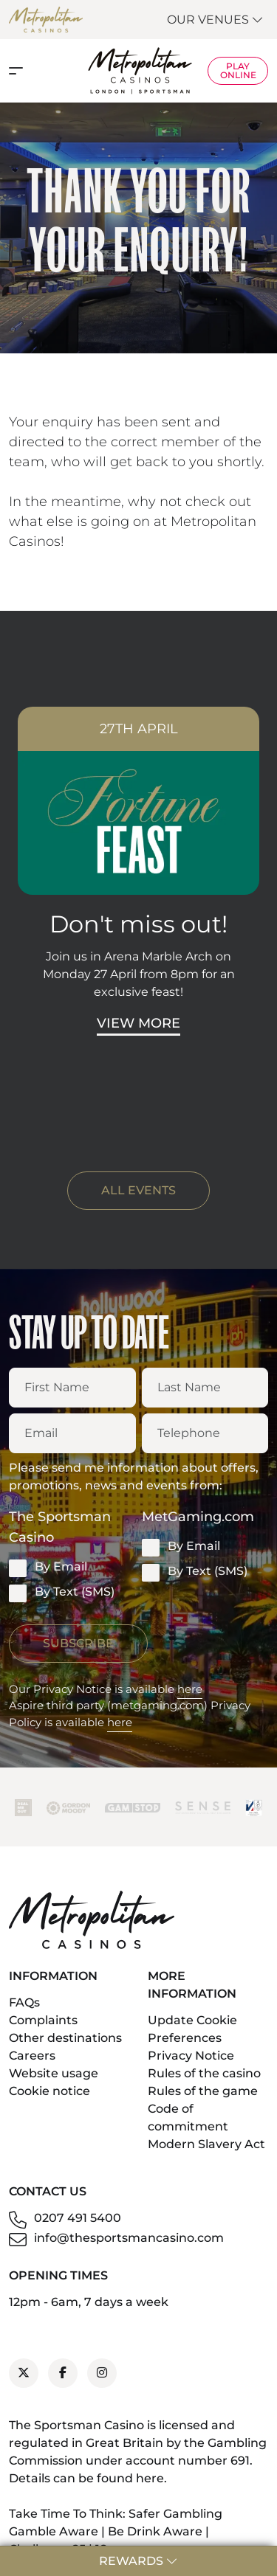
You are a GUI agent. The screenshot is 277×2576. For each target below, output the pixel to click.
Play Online (238, 70)
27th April (139, 729)
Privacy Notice (191, 2056)
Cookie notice (49, 2091)
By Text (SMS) (61, 1593)
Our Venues (215, 20)
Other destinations (65, 2038)
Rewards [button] (138, 2561)
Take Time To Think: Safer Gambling (115, 2514)
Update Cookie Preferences (192, 2029)
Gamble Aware (53, 2531)
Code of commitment (188, 2117)
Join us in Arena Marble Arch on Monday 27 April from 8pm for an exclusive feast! (139, 974)
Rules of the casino (204, 2073)
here (189, 1689)
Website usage (53, 2073)
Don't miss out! (138, 924)
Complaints (43, 2020)
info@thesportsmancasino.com (129, 2238)
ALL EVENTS (138, 1190)
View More (138, 1023)
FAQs (24, 2002)
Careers (32, 2056)
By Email (48, 1567)
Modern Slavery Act (206, 2144)
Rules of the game (203, 2091)
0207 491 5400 (77, 2218)
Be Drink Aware (155, 2531)
